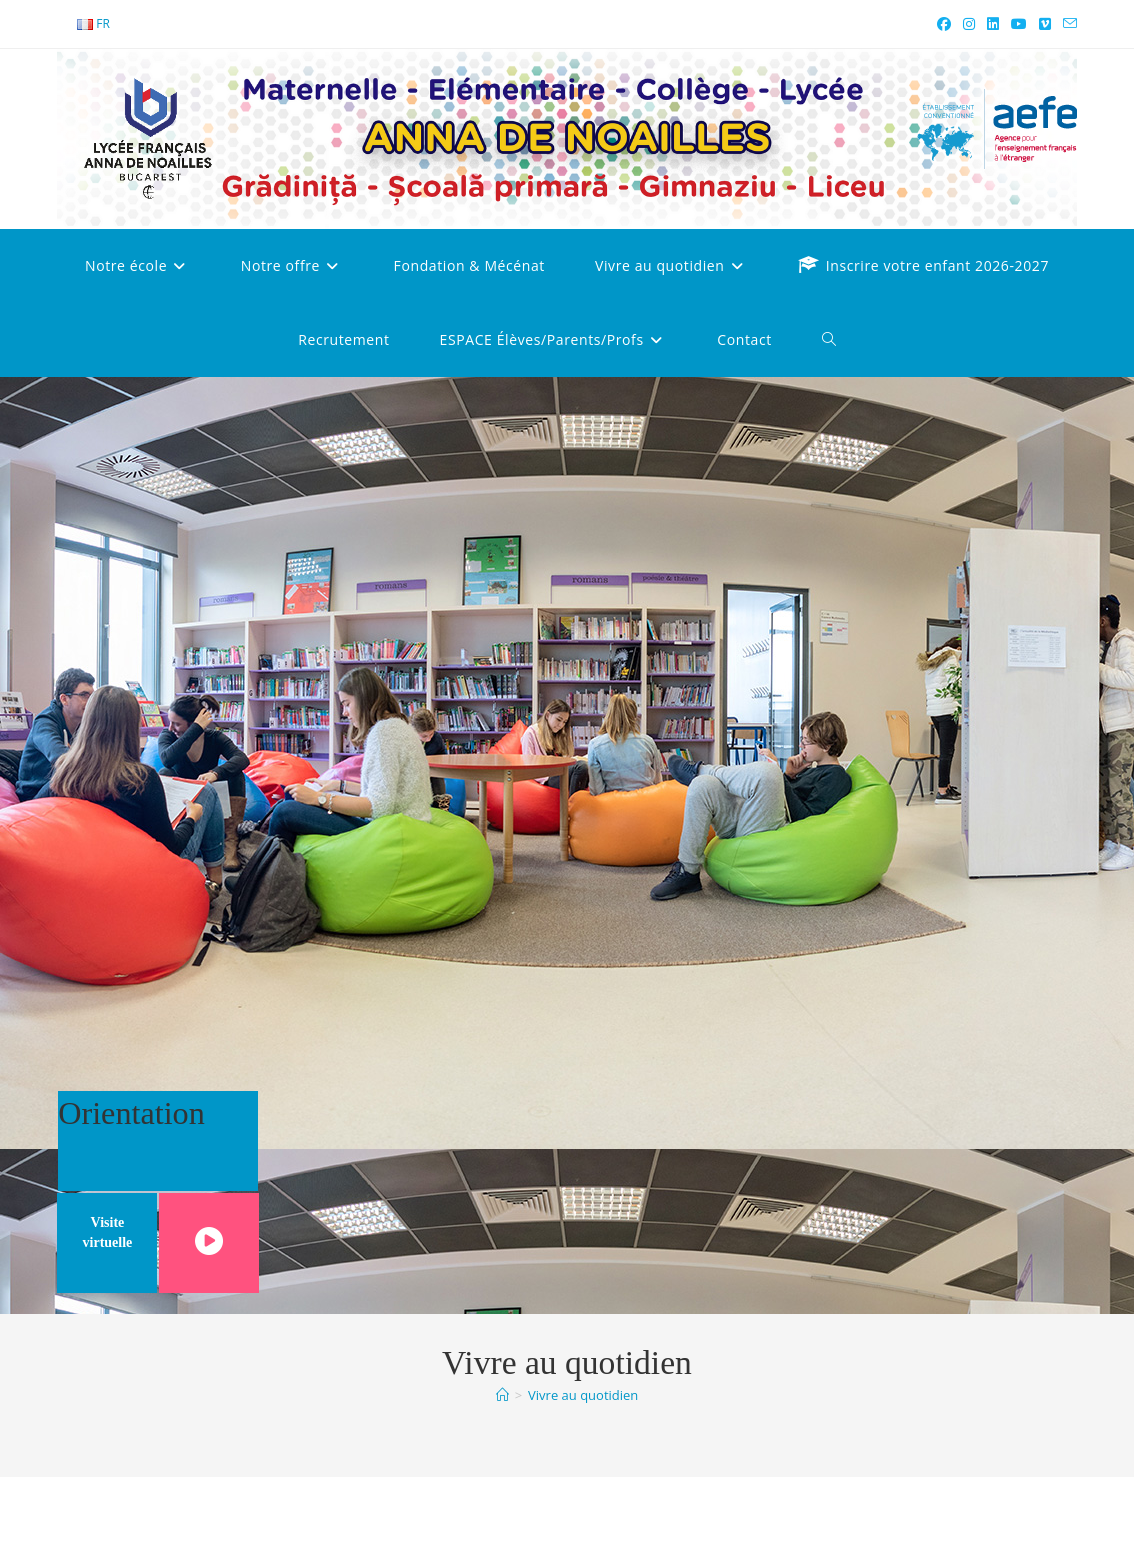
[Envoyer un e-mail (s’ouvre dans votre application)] (1067, 24)
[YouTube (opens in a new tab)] (1019, 24)
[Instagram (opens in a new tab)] (969, 24)
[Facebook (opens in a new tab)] (944, 24)
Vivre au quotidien (583, 1395)
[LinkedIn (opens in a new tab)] (993, 24)
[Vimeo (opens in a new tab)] (1045, 24)
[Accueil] (502, 1395)
